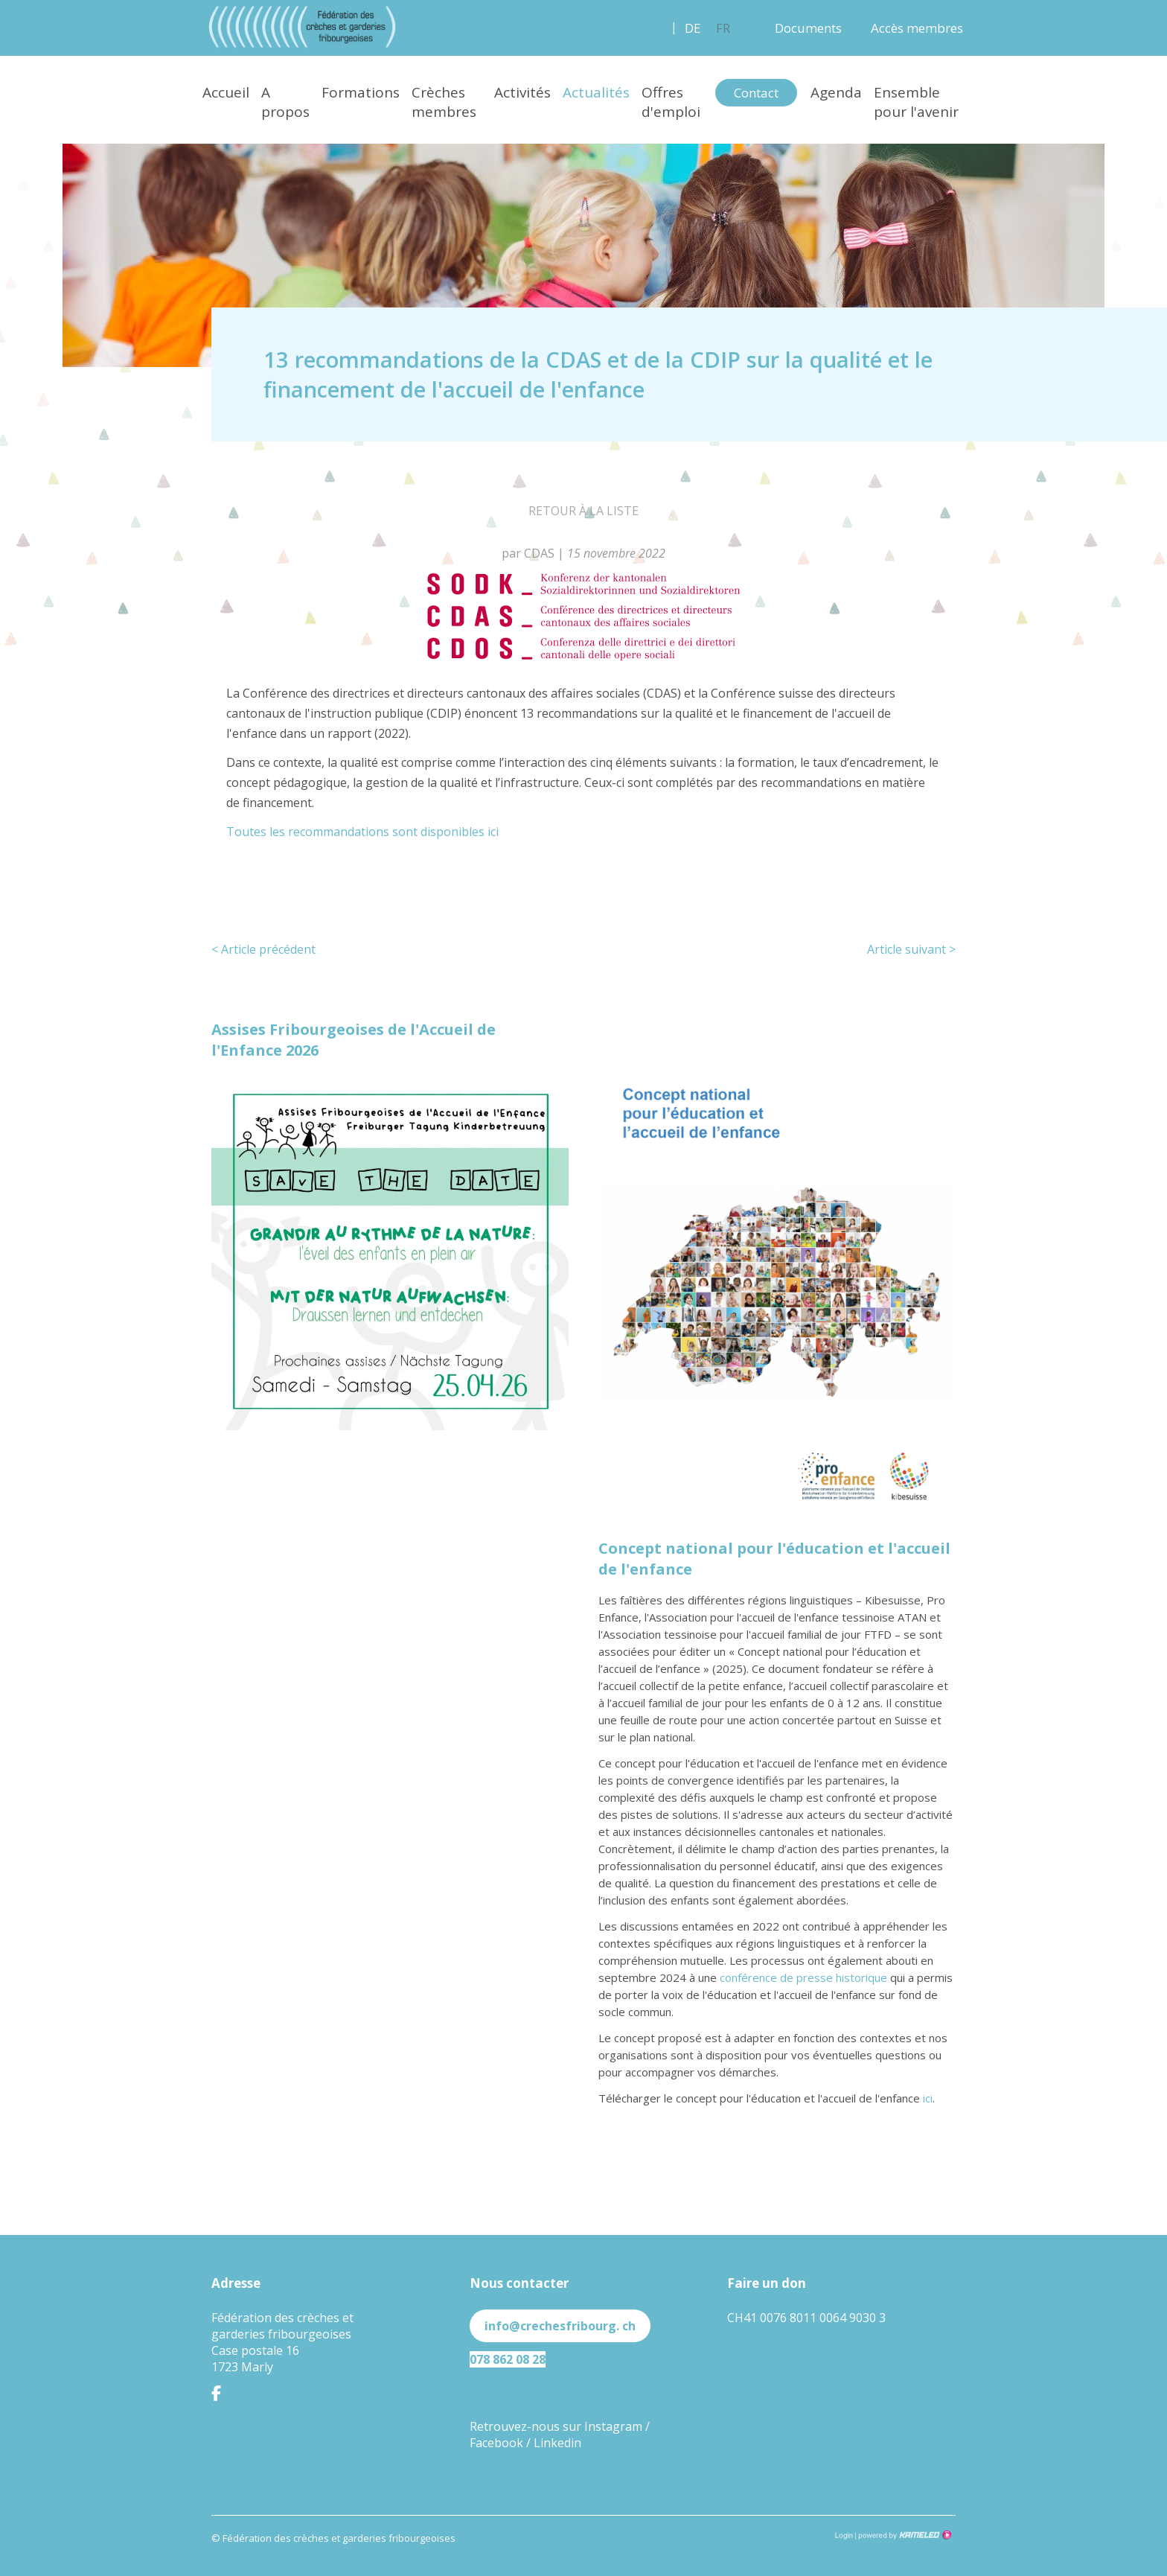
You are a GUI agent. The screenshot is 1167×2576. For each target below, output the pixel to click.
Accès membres (917, 27)
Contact (756, 92)
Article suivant (911, 949)
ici (928, 2098)
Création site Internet (903, 2535)
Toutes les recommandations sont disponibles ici (362, 831)
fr (723, 27)
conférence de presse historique (803, 1977)
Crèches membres (444, 102)
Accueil (225, 92)
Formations (361, 92)
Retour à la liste (583, 511)
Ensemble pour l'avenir (916, 102)
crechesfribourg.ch (302, 26)
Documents (808, 27)
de (693, 27)
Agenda (836, 92)
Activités (522, 92)
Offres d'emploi (671, 102)
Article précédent (263, 949)
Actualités (596, 92)
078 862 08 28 (508, 2359)
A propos (285, 102)
